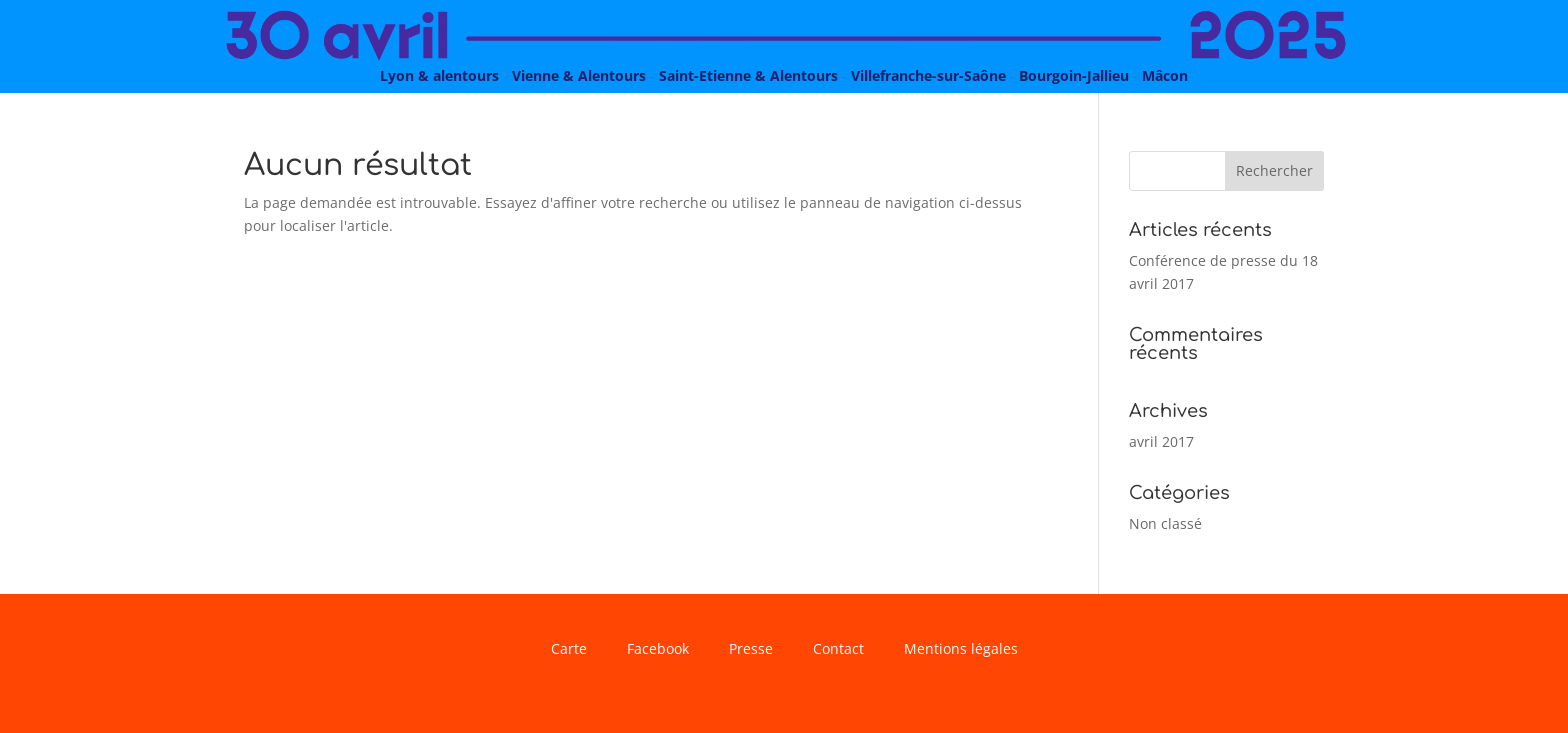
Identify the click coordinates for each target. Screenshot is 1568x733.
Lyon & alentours (439, 75)
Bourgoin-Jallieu (1074, 75)
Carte (569, 650)
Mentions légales (961, 650)
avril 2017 (1161, 441)
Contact (838, 650)
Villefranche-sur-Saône (928, 75)
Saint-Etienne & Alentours (748, 75)
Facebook (658, 650)
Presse (751, 650)
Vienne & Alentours (579, 75)
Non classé (1165, 523)
